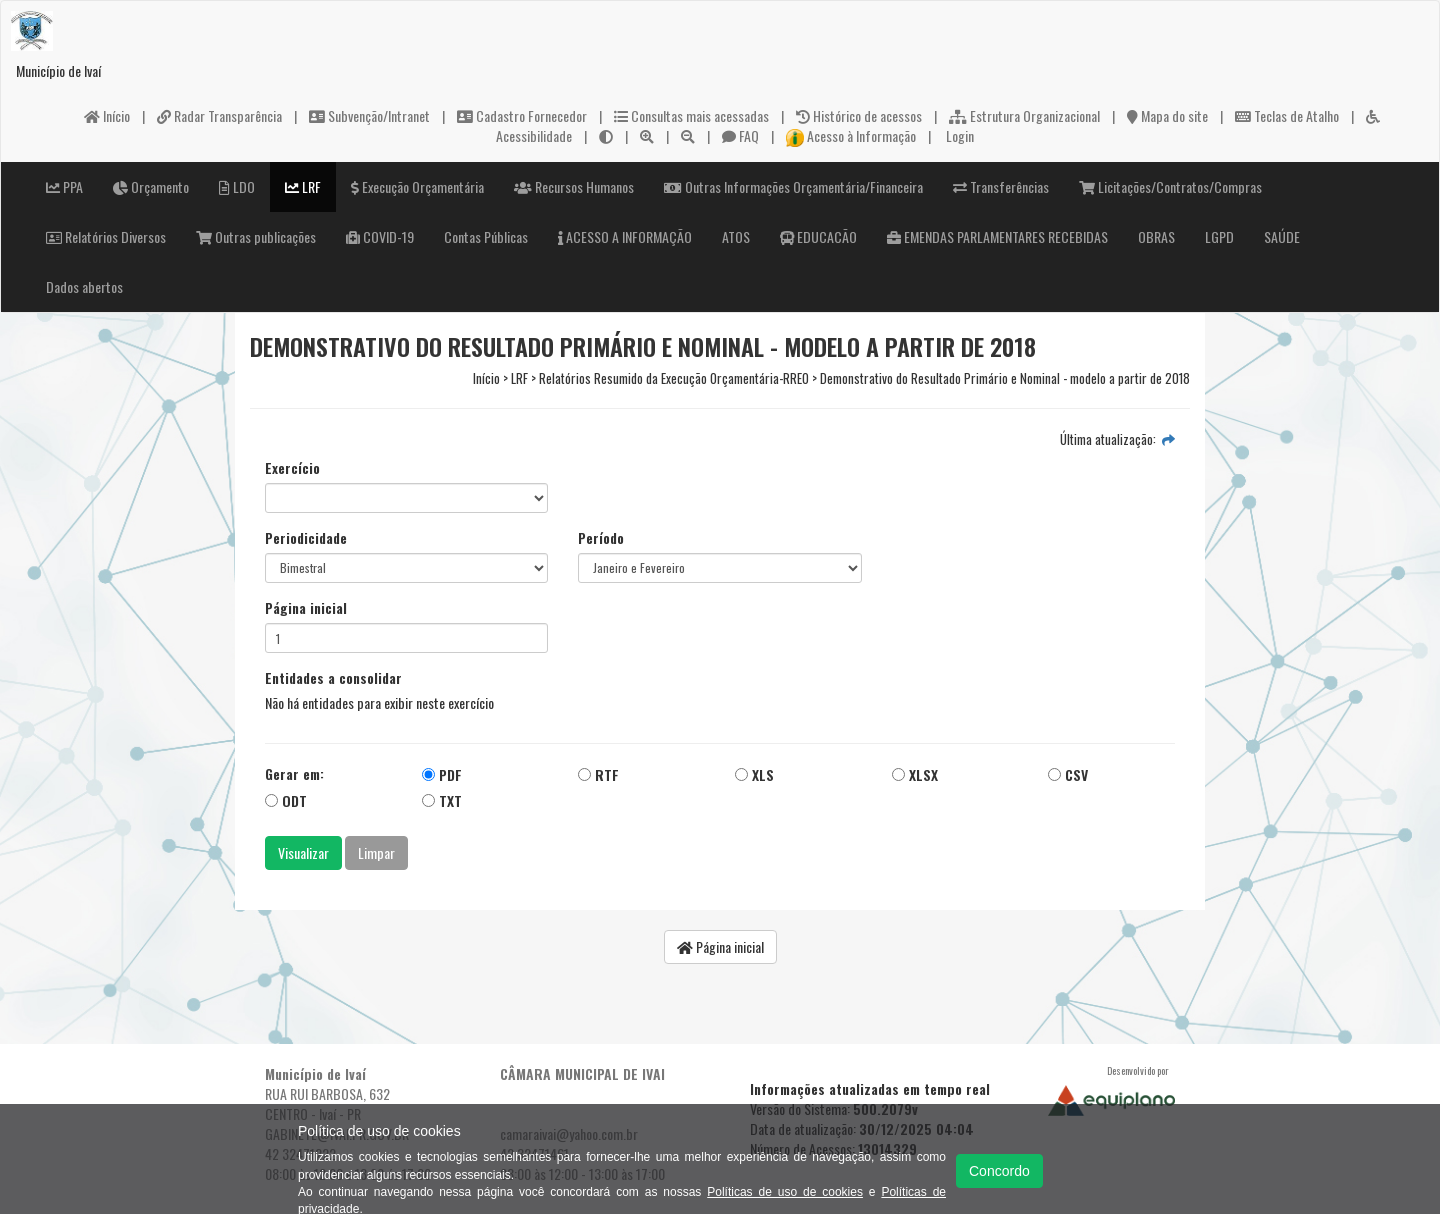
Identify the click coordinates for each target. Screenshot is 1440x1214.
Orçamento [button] (151, 186)
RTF (598, 774)
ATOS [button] (736, 236)
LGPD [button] (1219, 236)
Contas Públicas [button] (486, 236)
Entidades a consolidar (333, 678)
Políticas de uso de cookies (785, 1192)
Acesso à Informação (851, 135)
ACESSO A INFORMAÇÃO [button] (625, 236)
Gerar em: (294, 774)
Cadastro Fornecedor (522, 115)
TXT (442, 800)
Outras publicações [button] (256, 236)
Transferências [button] (1001, 186)
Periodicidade (306, 538)
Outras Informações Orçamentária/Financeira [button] (793, 186)
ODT (286, 800)
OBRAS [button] (1156, 236)
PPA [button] (64, 186)
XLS (754, 774)
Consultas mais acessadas (691, 115)
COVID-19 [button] (380, 236)
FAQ (740, 135)
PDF (442, 774)
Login (958, 135)
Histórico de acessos (859, 115)
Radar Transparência (219, 115)
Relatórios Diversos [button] (106, 236)
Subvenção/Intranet (369, 115)
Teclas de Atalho (1287, 115)
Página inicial (306, 608)
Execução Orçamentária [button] (417, 186)
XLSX (915, 774)
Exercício (292, 468)
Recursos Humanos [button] (574, 186)
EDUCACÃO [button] (818, 236)
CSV (1068, 774)
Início (107, 115)
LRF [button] (303, 186)
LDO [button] (237, 186)
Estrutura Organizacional (1024, 115)
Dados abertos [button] (84, 286)
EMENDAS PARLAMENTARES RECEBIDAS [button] (997, 236)
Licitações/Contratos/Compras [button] (1170, 186)
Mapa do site (1167, 115)
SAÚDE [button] (1282, 236)
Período (601, 538)
